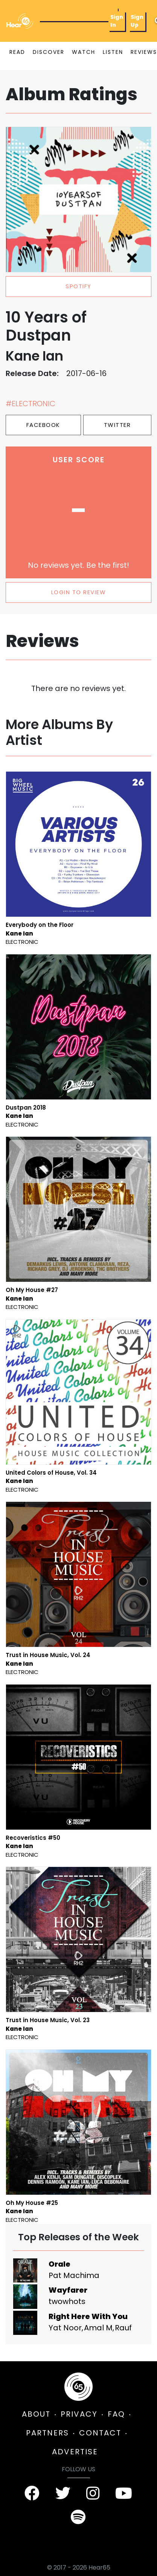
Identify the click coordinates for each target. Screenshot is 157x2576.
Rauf (123, 2327)
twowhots (67, 2301)
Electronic (22, 942)
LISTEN (113, 52)
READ (17, 52)
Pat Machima (74, 2275)
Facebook (43, 425)
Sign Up (137, 21)
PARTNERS (47, 2433)
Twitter (117, 425)
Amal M (98, 2327)
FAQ (116, 2414)
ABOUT (36, 2414)
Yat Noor (65, 2327)
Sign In (116, 21)
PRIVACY (79, 2414)
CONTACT (100, 2433)
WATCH (83, 52)
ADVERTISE (75, 2451)
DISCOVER (48, 52)
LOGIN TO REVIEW (78, 592)
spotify (78, 286)
